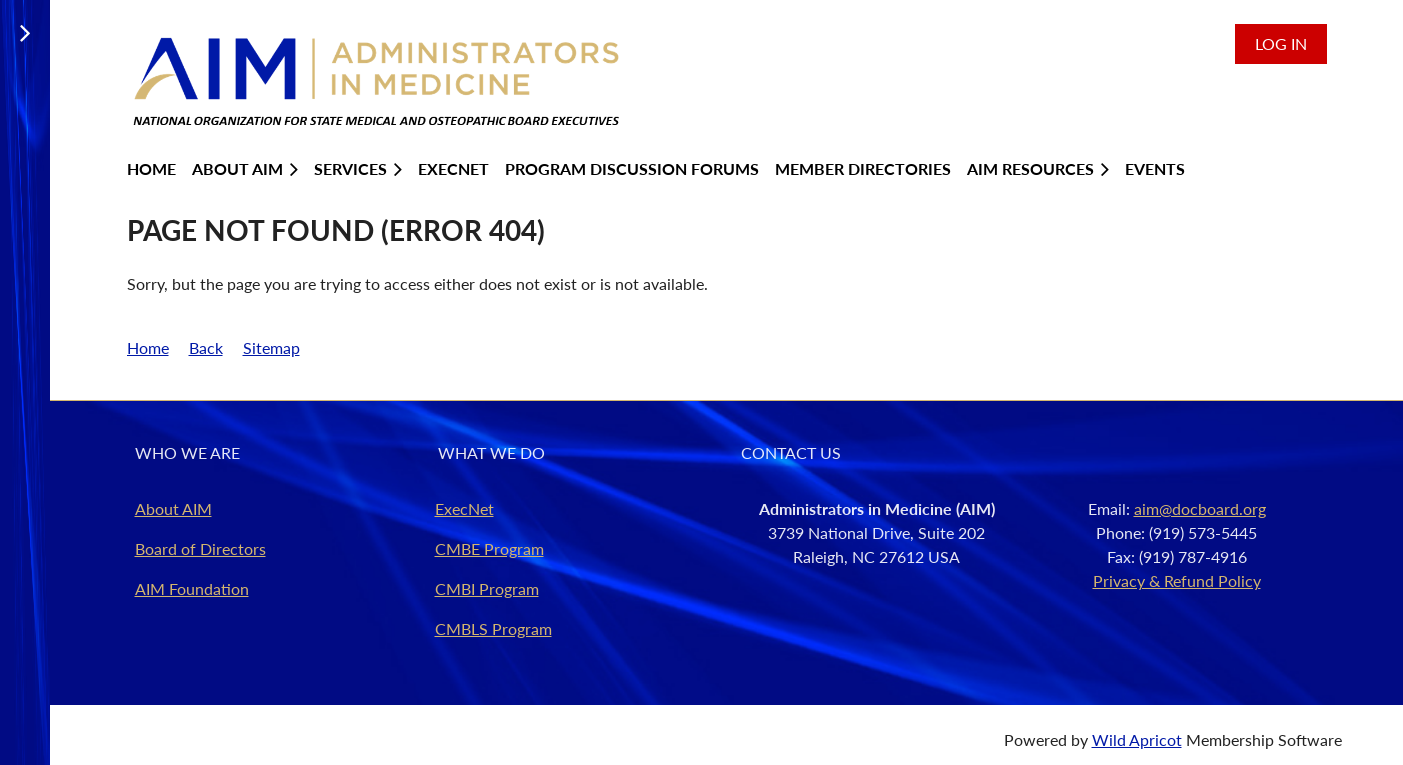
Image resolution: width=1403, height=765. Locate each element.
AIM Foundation (192, 588)
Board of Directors (200, 548)
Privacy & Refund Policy (1177, 580)
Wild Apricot (1137, 739)
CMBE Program (489, 548)
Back (206, 347)
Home (148, 347)
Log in (1281, 43)
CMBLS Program (493, 628)
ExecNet (464, 508)
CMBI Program (487, 588)
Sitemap (271, 347)
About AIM (173, 508)
